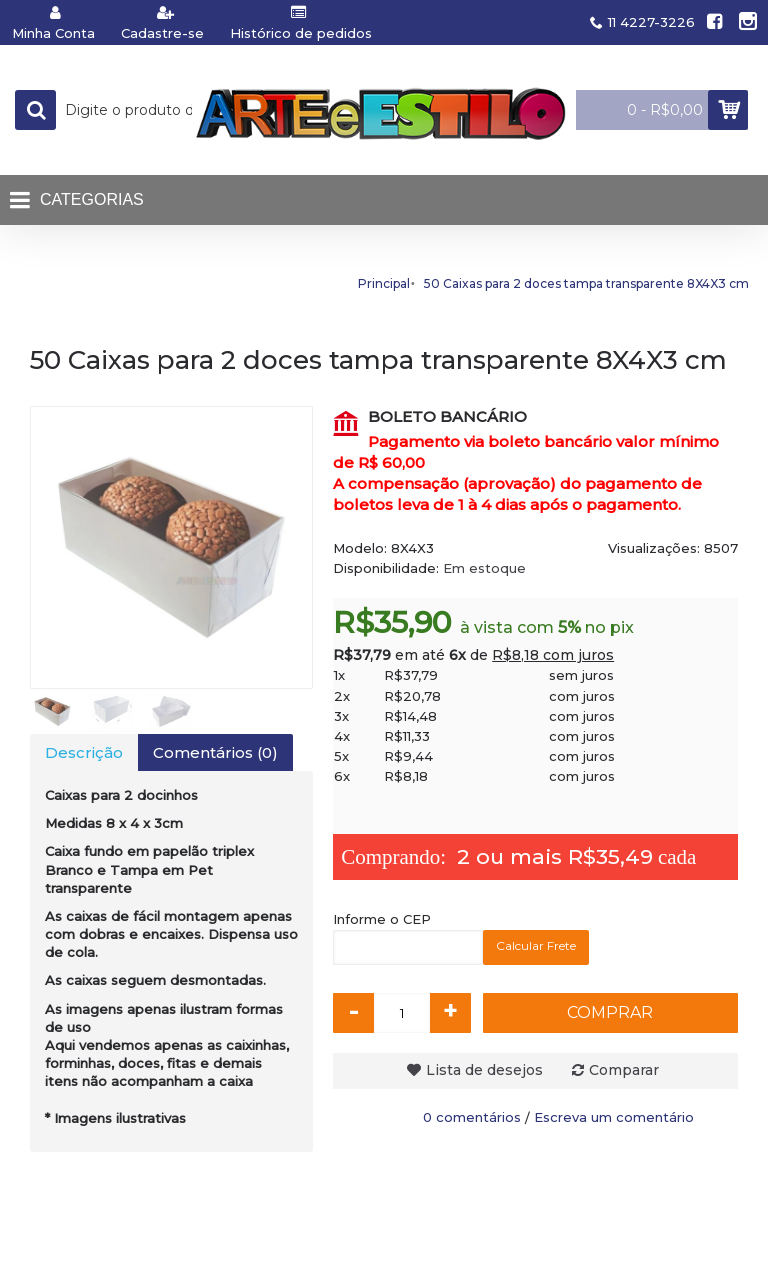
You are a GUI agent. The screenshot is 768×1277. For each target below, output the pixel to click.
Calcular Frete (536, 945)
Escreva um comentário (614, 1117)
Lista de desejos (484, 1070)
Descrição (84, 752)
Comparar (624, 1070)
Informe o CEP (382, 919)
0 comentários (472, 1117)
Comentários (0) (215, 752)
